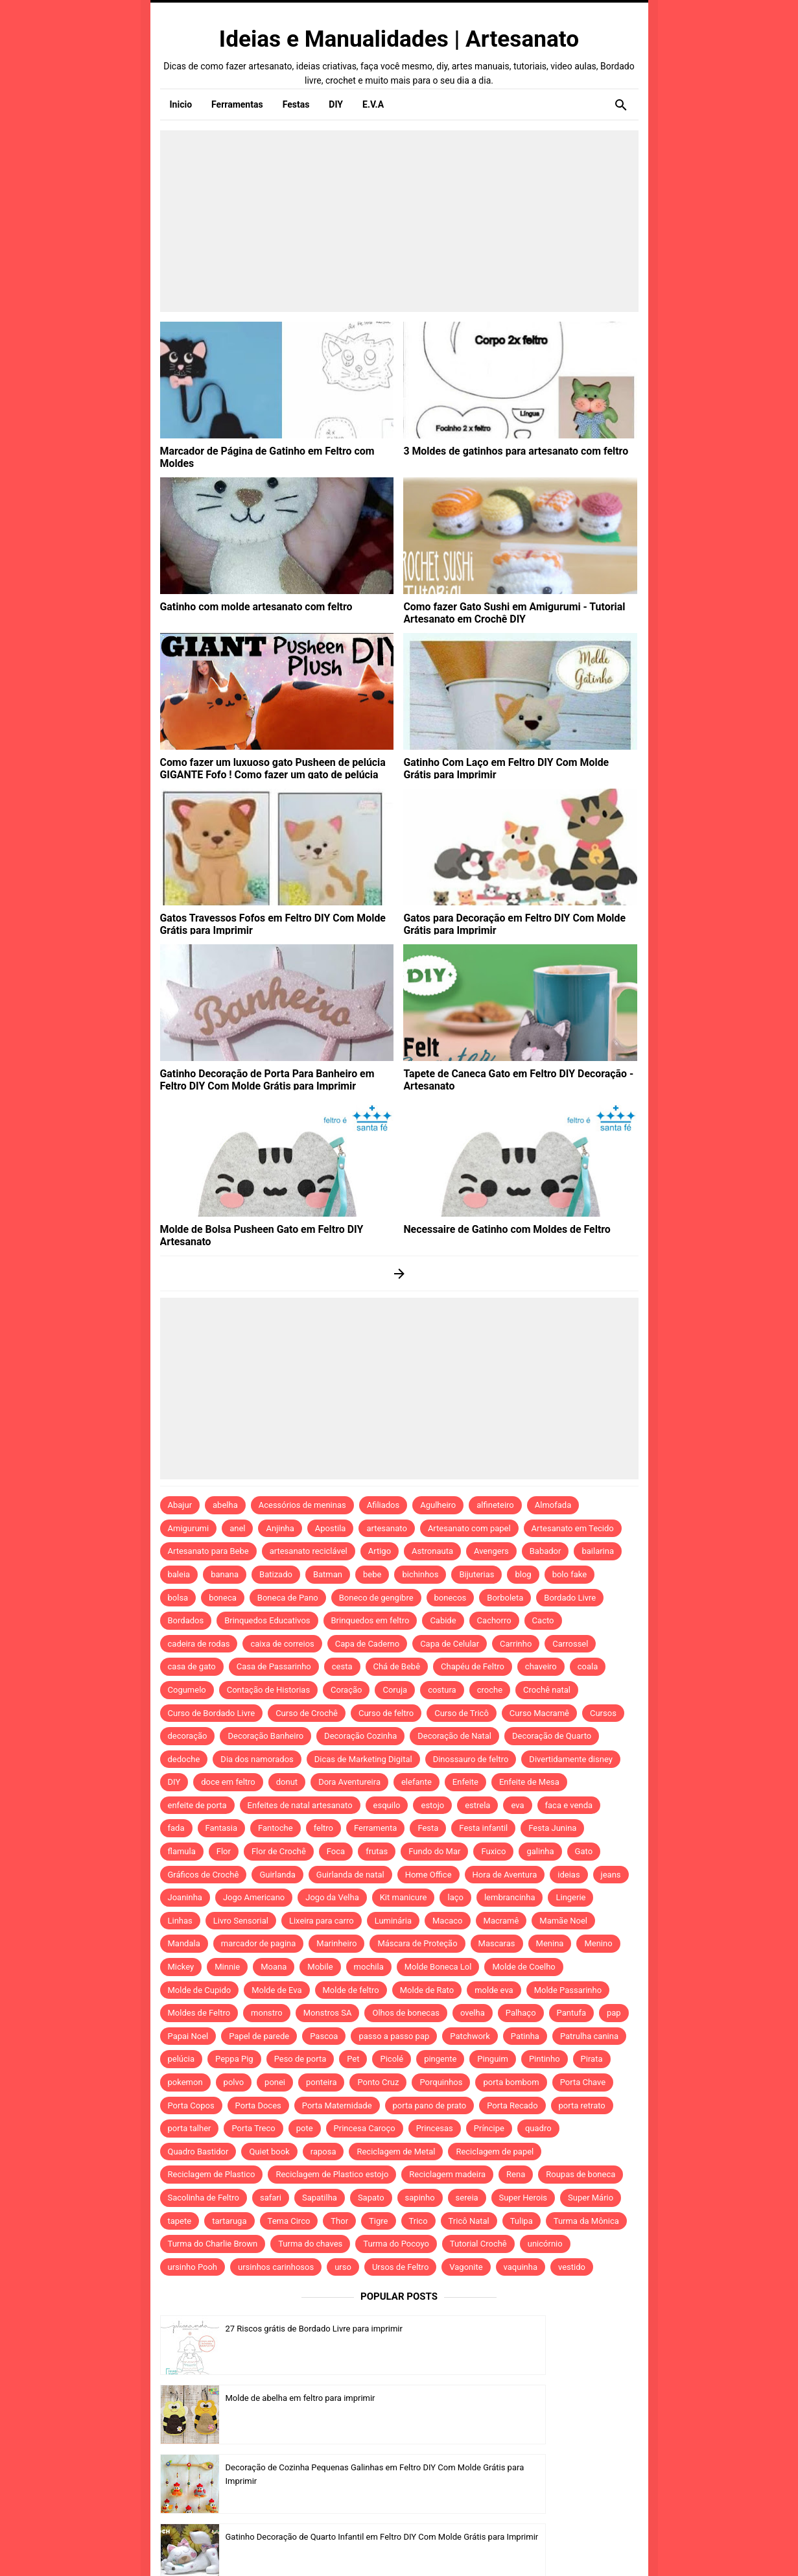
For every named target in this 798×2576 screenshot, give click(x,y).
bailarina (597, 1551)
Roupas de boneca (580, 2174)
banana (225, 1574)
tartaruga (229, 2221)
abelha (225, 1505)
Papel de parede (259, 2036)
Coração (346, 1690)
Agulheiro (438, 1505)
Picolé (391, 2059)
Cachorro (494, 1620)
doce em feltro (228, 1782)
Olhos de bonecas (405, 2013)
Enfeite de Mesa (529, 1782)
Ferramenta (375, 1828)
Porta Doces (258, 2105)
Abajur (180, 1505)
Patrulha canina (589, 2036)
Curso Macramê (539, 1713)
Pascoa (324, 2036)
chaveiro (541, 1666)
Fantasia (221, 1828)
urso (342, 2267)
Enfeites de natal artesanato (300, 1805)
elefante (416, 1782)
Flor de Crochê (279, 1851)
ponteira (321, 2082)
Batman (327, 1574)
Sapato (371, 2197)
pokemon (185, 2082)
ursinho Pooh (193, 2267)
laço (455, 1897)
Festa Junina (552, 1828)
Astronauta (432, 1551)
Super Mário (590, 2197)
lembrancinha (509, 1897)
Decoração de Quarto (551, 1736)
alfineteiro (495, 1505)
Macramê (501, 1921)
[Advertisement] (399, 221)
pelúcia (181, 2059)
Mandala (184, 1943)
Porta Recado (512, 2105)
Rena (515, 2174)
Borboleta (505, 1598)
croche (489, 1690)
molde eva (494, 1990)
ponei (274, 2082)
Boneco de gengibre (376, 1598)
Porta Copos (191, 2105)
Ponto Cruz (378, 2082)
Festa (427, 1828)
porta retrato (582, 2105)
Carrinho (516, 1644)
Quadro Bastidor (198, 2151)
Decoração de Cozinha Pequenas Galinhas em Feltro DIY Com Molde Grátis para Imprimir (305, 2411)
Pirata (592, 2059)
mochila (369, 1967)
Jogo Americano (254, 1897)
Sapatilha (319, 2197)
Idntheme (558, 2548)
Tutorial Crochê (478, 2243)
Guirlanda (277, 1874)
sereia (467, 2197)
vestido (571, 2267)
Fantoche (275, 1828)
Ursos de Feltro (400, 2267)
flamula (182, 1851)
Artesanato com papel (469, 1528)
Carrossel (570, 1644)
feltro (323, 1828)
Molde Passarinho (568, 1990)
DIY (174, 1782)
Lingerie (570, 1897)
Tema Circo (289, 2221)
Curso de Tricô (461, 1713)
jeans (611, 1874)
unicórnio (545, 2243)
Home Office (428, 1874)
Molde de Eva (276, 1990)
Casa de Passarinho (274, 1666)
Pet (353, 2059)
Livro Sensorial (240, 1921)
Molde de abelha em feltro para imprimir (543, 2328)
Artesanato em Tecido (573, 1528)
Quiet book (269, 2151)
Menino (598, 1943)
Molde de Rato (427, 1990)
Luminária (393, 1921)
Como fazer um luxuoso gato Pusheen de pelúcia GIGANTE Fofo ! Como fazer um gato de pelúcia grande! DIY (273, 771)
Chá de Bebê (397, 1666)
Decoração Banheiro (265, 1736)
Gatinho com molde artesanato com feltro (245, 606)
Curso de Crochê (307, 1713)
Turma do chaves (310, 2243)
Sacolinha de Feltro (203, 2197)
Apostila (330, 1528)
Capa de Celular (449, 1644)
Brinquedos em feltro (370, 1620)
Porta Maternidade (337, 2105)
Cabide (443, 1620)
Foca (336, 1851)
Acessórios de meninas (302, 1505)
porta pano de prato (430, 2105)
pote (304, 2128)
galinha (540, 1851)
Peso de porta (300, 2059)
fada (176, 1828)
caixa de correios (282, 1644)
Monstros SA (327, 2013)
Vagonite (465, 2267)
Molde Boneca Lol (438, 1967)
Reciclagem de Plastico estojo (332, 2174)
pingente (440, 2059)
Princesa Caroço (364, 2128)
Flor (224, 1851)
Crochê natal (546, 1690)
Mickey (181, 1967)
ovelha (472, 2013)
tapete (180, 2221)
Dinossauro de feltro (471, 1759)
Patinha (525, 2036)
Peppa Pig (234, 2059)
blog (523, 1574)
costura (442, 1690)
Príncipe (489, 2128)
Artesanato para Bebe (208, 1551)
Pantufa (571, 2013)
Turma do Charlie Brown (213, 2243)
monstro (267, 2013)
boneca (223, 1598)
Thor (339, 2221)
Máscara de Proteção (417, 1943)
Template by (534, 2548)
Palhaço (521, 2013)
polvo (234, 2082)
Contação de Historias (268, 1690)
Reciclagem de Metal (396, 2151)
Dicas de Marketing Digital (363, 1759)
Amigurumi (188, 1528)
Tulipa (521, 2221)
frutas (377, 1851)
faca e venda (569, 1805)
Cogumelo (187, 1690)
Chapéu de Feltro (472, 1666)
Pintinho (544, 2059)
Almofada (553, 1505)
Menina (550, 1943)
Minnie (227, 1967)
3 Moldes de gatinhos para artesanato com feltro (502, 450)
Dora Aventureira (349, 1782)
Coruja (394, 1690)
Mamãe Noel (563, 1921)
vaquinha (520, 2267)
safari (270, 2197)
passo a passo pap (393, 2036)
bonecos (450, 1598)
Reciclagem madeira (447, 2174)
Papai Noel (188, 2036)
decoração (187, 1736)
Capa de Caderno (367, 1644)
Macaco (447, 1921)
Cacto (543, 1620)
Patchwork (470, 2036)
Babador (545, 1551)
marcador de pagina (258, 1943)
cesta (342, 1666)
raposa (323, 2151)
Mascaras (496, 1943)
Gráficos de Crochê (203, 1874)
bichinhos (420, 1574)
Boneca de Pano (287, 1598)
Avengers (491, 1551)
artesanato (386, 1528)
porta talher (189, 2128)
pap (614, 2013)
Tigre (378, 2221)
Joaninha (185, 1897)
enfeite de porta (197, 1805)
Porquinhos (440, 2082)
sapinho (420, 2197)
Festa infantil (483, 1828)
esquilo (387, 1805)
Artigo (379, 1551)
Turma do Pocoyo (396, 2243)
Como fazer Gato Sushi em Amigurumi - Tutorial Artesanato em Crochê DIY (500, 611)
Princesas (434, 2128)
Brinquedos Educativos (267, 1620)
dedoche (184, 1759)
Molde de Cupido (199, 1990)
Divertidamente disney (571, 1759)
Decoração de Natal (454, 1736)
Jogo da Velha (331, 1897)
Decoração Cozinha (360, 1736)
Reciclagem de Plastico (211, 2174)
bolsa (178, 1598)
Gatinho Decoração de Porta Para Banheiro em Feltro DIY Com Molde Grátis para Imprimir (276, 1077)
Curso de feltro (386, 1713)
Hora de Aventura (505, 1874)
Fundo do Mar (434, 1851)
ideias (568, 1874)
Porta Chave (583, 2082)
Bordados (186, 1620)
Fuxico (493, 1851)
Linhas (180, 1921)
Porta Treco (253, 2128)
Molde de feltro (351, 1990)
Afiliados (383, 1505)
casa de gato (192, 1666)
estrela (477, 1805)
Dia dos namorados (256, 1759)
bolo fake (569, 1574)
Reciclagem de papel (495, 2151)
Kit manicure (403, 1897)
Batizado (275, 1574)
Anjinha (280, 1528)
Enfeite (465, 1782)
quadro (538, 2128)
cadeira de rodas (199, 1644)
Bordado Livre (570, 1598)
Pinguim (492, 2059)
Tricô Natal (469, 2221)
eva (517, 1805)
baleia (179, 1574)
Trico (418, 2221)
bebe (372, 1574)
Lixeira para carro (321, 1921)
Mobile (320, 1967)
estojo (432, 1805)
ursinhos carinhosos (276, 2267)
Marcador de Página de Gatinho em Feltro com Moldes (271, 450)
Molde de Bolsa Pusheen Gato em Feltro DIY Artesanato (273, 1228)
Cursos (603, 1713)
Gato (584, 1851)
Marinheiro (336, 1943)
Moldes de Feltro (199, 2013)
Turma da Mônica (586, 2221)
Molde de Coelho (523, 1967)
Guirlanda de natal (350, 1874)
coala (588, 1666)
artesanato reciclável (308, 1551)
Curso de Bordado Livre (211, 1713)
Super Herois (523, 2197)
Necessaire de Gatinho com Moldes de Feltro (494, 1228)
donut (287, 1782)
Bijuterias (476, 1574)
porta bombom (511, 2082)
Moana (274, 1967)
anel (237, 1528)
